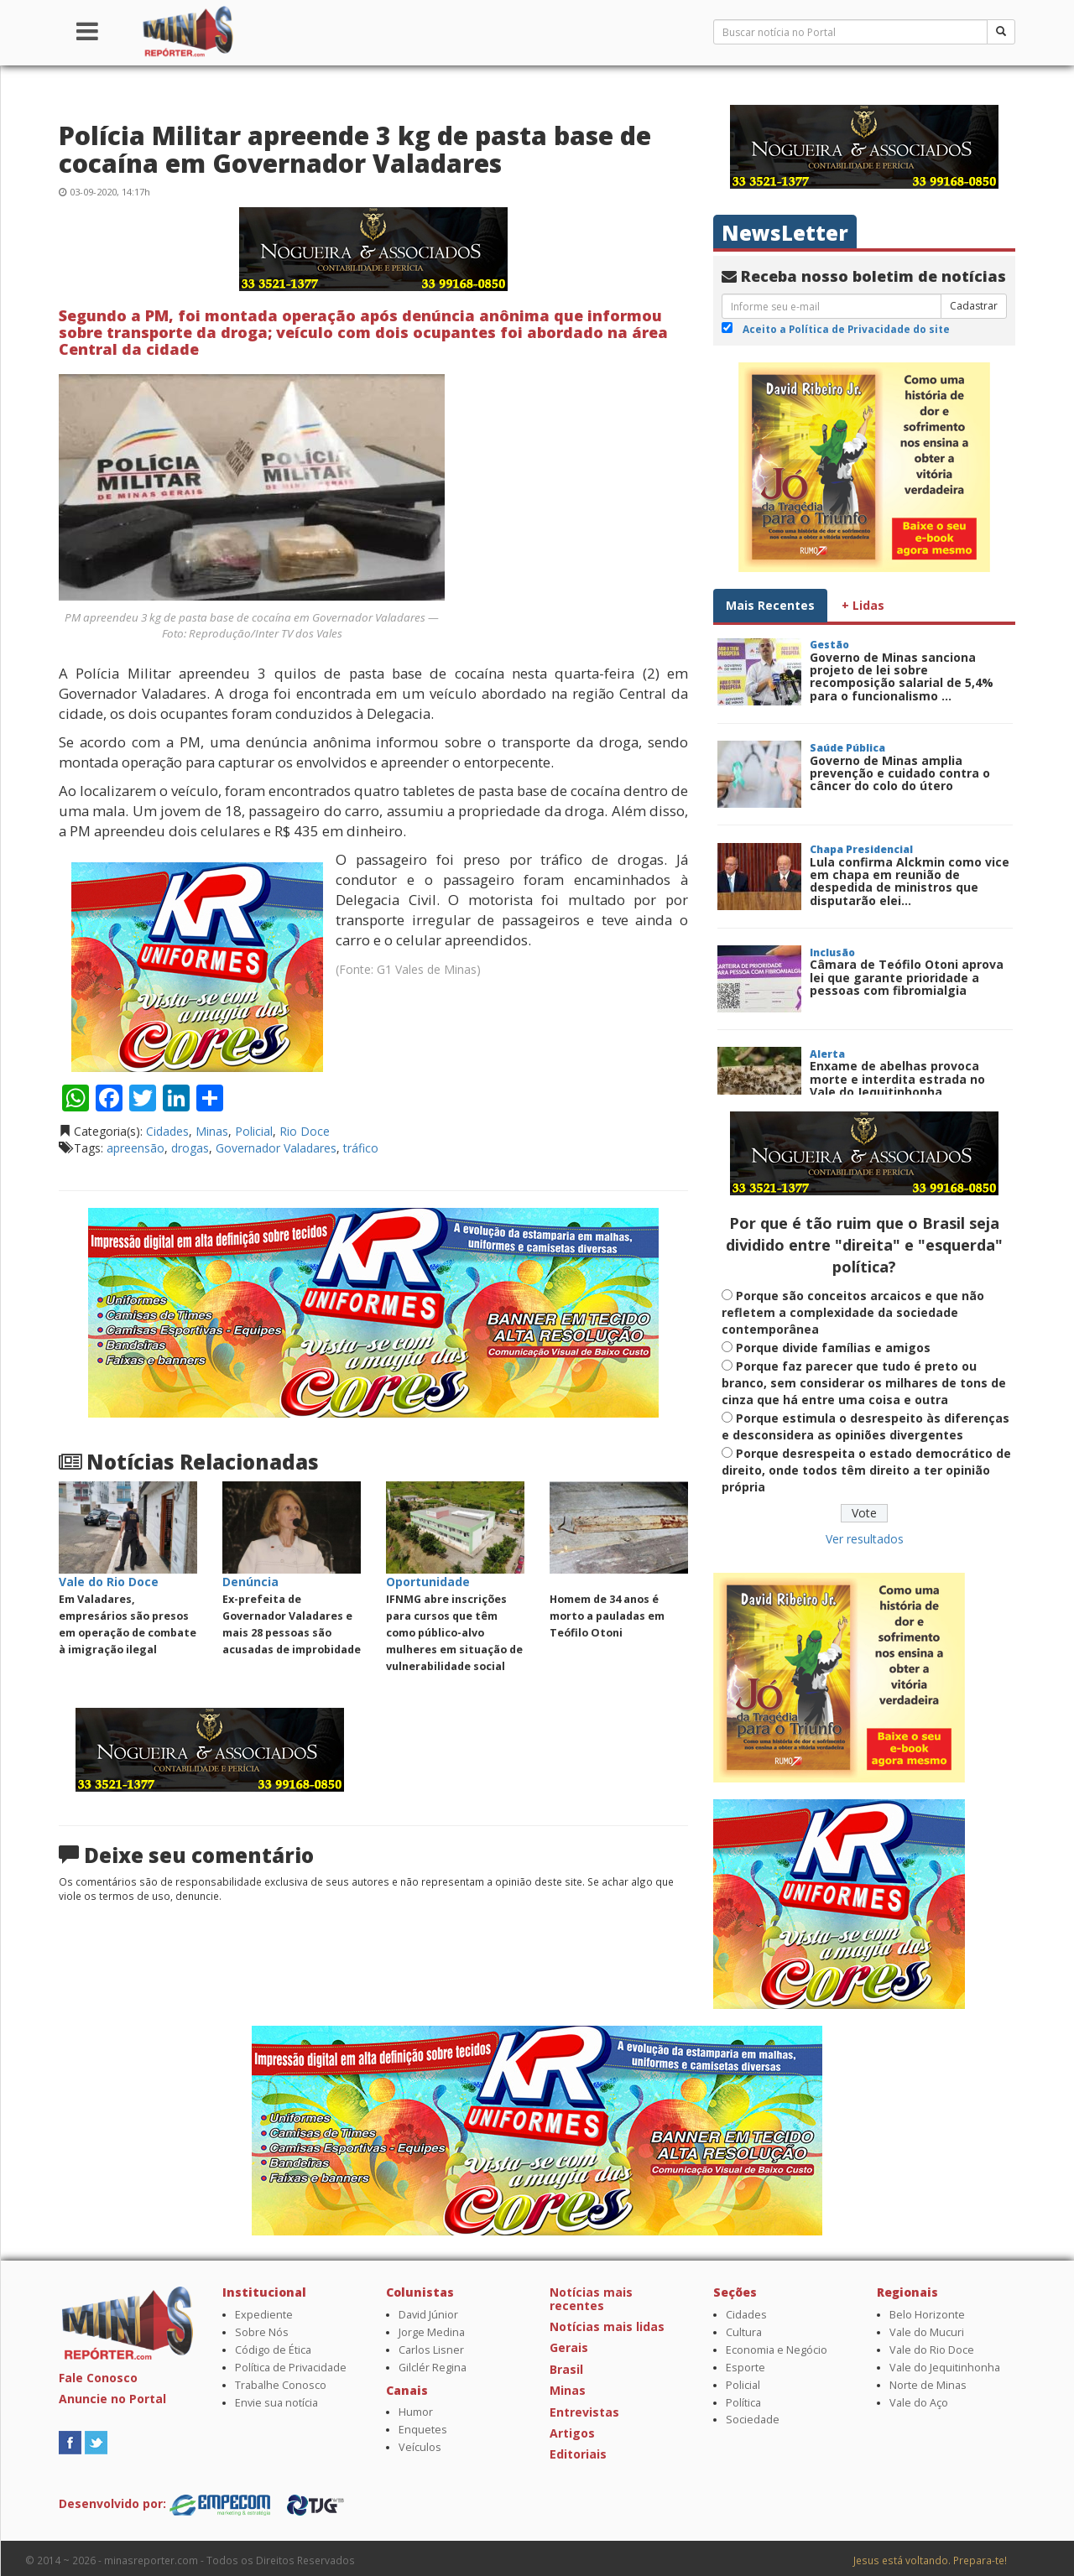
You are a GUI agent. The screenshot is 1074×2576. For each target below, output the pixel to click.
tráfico (360, 1148)
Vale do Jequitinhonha (944, 2367)
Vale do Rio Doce (931, 2350)
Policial (254, 1131)
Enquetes (423, 2429)
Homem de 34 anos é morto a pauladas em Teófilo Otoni (607, 1616)
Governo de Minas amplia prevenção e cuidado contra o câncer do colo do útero (900, 773)
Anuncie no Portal (112, 2399)
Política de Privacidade (291, 2367)
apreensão (135, 1148)
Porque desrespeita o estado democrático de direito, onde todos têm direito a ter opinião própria (866, 1470)
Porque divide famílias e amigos (833, 1348)
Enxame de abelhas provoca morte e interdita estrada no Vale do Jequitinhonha (897, 1079)
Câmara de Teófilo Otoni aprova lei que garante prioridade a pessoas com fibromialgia (907, 977)
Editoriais (578, 2454)
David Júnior (428, 2315)
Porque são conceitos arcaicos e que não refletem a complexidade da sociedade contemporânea (853, 1312)
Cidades (167, 1131)
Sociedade (752, 2419)
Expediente (264, 2315)
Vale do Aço (918, 2403)
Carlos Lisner (431, 2350)
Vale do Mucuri (926, 2332)
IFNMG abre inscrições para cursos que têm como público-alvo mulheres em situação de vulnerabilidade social (454, 1632)
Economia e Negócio (776, 2350)
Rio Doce (304, 1131)
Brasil (566, 2369)
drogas (190, 1148)
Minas (212, 1131)
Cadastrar (974, 306)
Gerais (569, 2347)
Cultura (744, 2332)
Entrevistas (584, 2412)
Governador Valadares (276, 1148)
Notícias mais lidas (607, 2326)
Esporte (745, 2367)
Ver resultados (865, 1539)
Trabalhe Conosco (280, 2385)
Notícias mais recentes (591, 2298)
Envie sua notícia (276, 2403)
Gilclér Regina (433, 2367)
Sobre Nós (262, 2332)
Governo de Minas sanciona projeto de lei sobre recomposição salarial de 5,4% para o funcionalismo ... (901, 676)
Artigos (572, 2433)
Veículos (420, 2447)
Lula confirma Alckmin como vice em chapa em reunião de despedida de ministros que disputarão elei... (909, 881)
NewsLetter (785, 233)
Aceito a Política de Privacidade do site (846, 329)
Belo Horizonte (927, 2315)
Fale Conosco (98, 2378)
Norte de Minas (928, 2385)
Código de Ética (273, 2350)
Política (743, 2403)
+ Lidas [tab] (863, 605)
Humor (416, 2412)
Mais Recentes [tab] (770, 605)
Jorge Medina (432, 2332)
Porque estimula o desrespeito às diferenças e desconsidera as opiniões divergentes (865, 1426)
